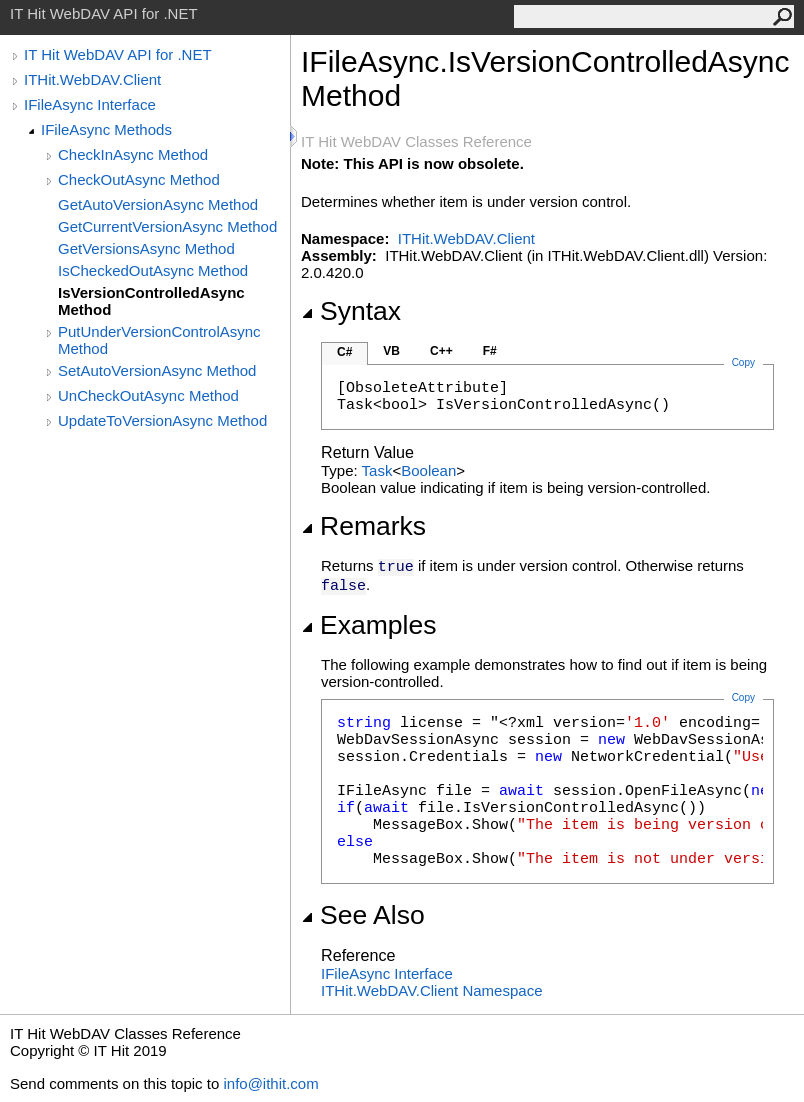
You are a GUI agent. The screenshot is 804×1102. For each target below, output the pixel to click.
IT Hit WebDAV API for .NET (118, 54)
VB (391, 351)
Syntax (351, 311)
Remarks (363, 526)
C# (344, 352)
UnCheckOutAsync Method (148, 395)
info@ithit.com (270, 1083)
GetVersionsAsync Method (146, 248)
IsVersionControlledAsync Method (151, 301)
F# (490, 351)
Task (377, 470)
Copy (743, 697)
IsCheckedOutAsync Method (153, 270)
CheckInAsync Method (133, 154)
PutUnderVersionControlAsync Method (159, 340)
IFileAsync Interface (90, 104)
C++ (441, 351)
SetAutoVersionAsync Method (157, 370)
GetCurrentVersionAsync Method (167, 226)
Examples (368, 625)
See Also (363, 915)
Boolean (428, 470)
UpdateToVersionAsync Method (162, 420)
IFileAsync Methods (106, 129)
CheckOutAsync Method (139, 179)
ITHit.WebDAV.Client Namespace (431, 990)
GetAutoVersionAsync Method (158, 204)
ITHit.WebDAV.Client (92, 79)
